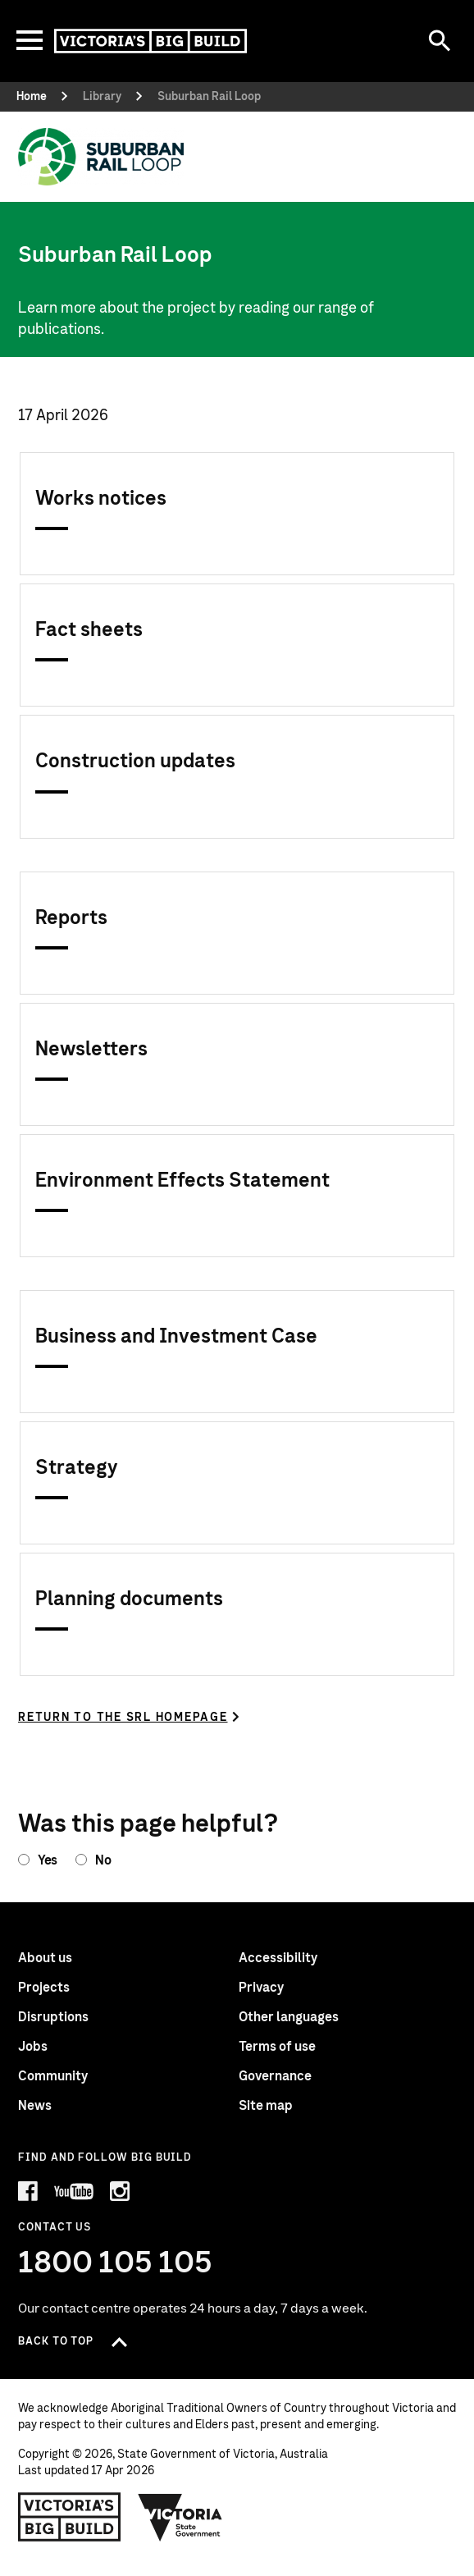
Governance (275, 2076)
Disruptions (53, 2017)
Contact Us (54, 2227)
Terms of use (277, 2046)
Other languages (289, 2017)
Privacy (261, 1987)
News (35, 2105)
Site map (266, 2105)
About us (45, 1958)
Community (53, 2076)
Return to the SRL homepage (123, 1717)
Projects (44, 1987)
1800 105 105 (115, 2263)
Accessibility (278, 1958)
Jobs (33, 2046)
